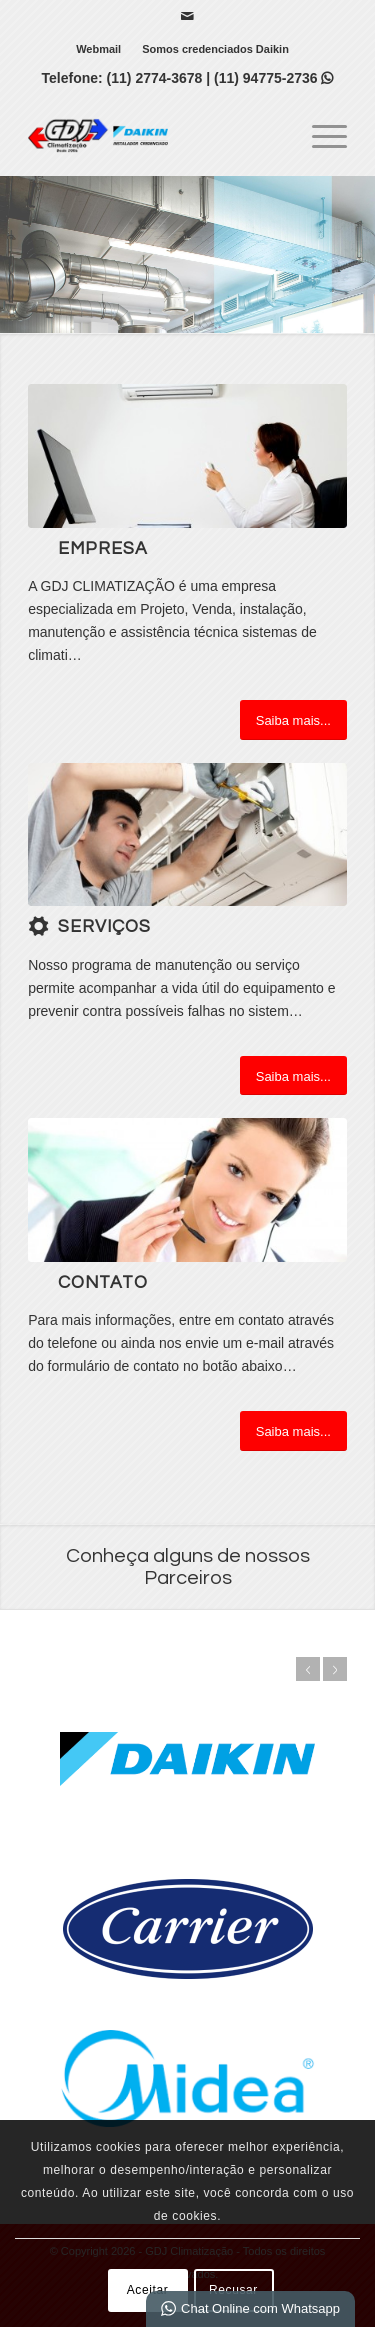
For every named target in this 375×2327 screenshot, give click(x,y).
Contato (103, 1283)
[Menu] (319, 135)
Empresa (103, 549)
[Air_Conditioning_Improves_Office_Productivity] (187, 455)
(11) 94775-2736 (273, 78)
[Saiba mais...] (293, 720)
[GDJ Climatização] (155, 135)
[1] (187, 834)
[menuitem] (99, 49)
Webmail (98, 49)
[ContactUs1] (187, 1189)
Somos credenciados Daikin (215, 49)
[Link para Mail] (187, 16)
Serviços (104, 927)
